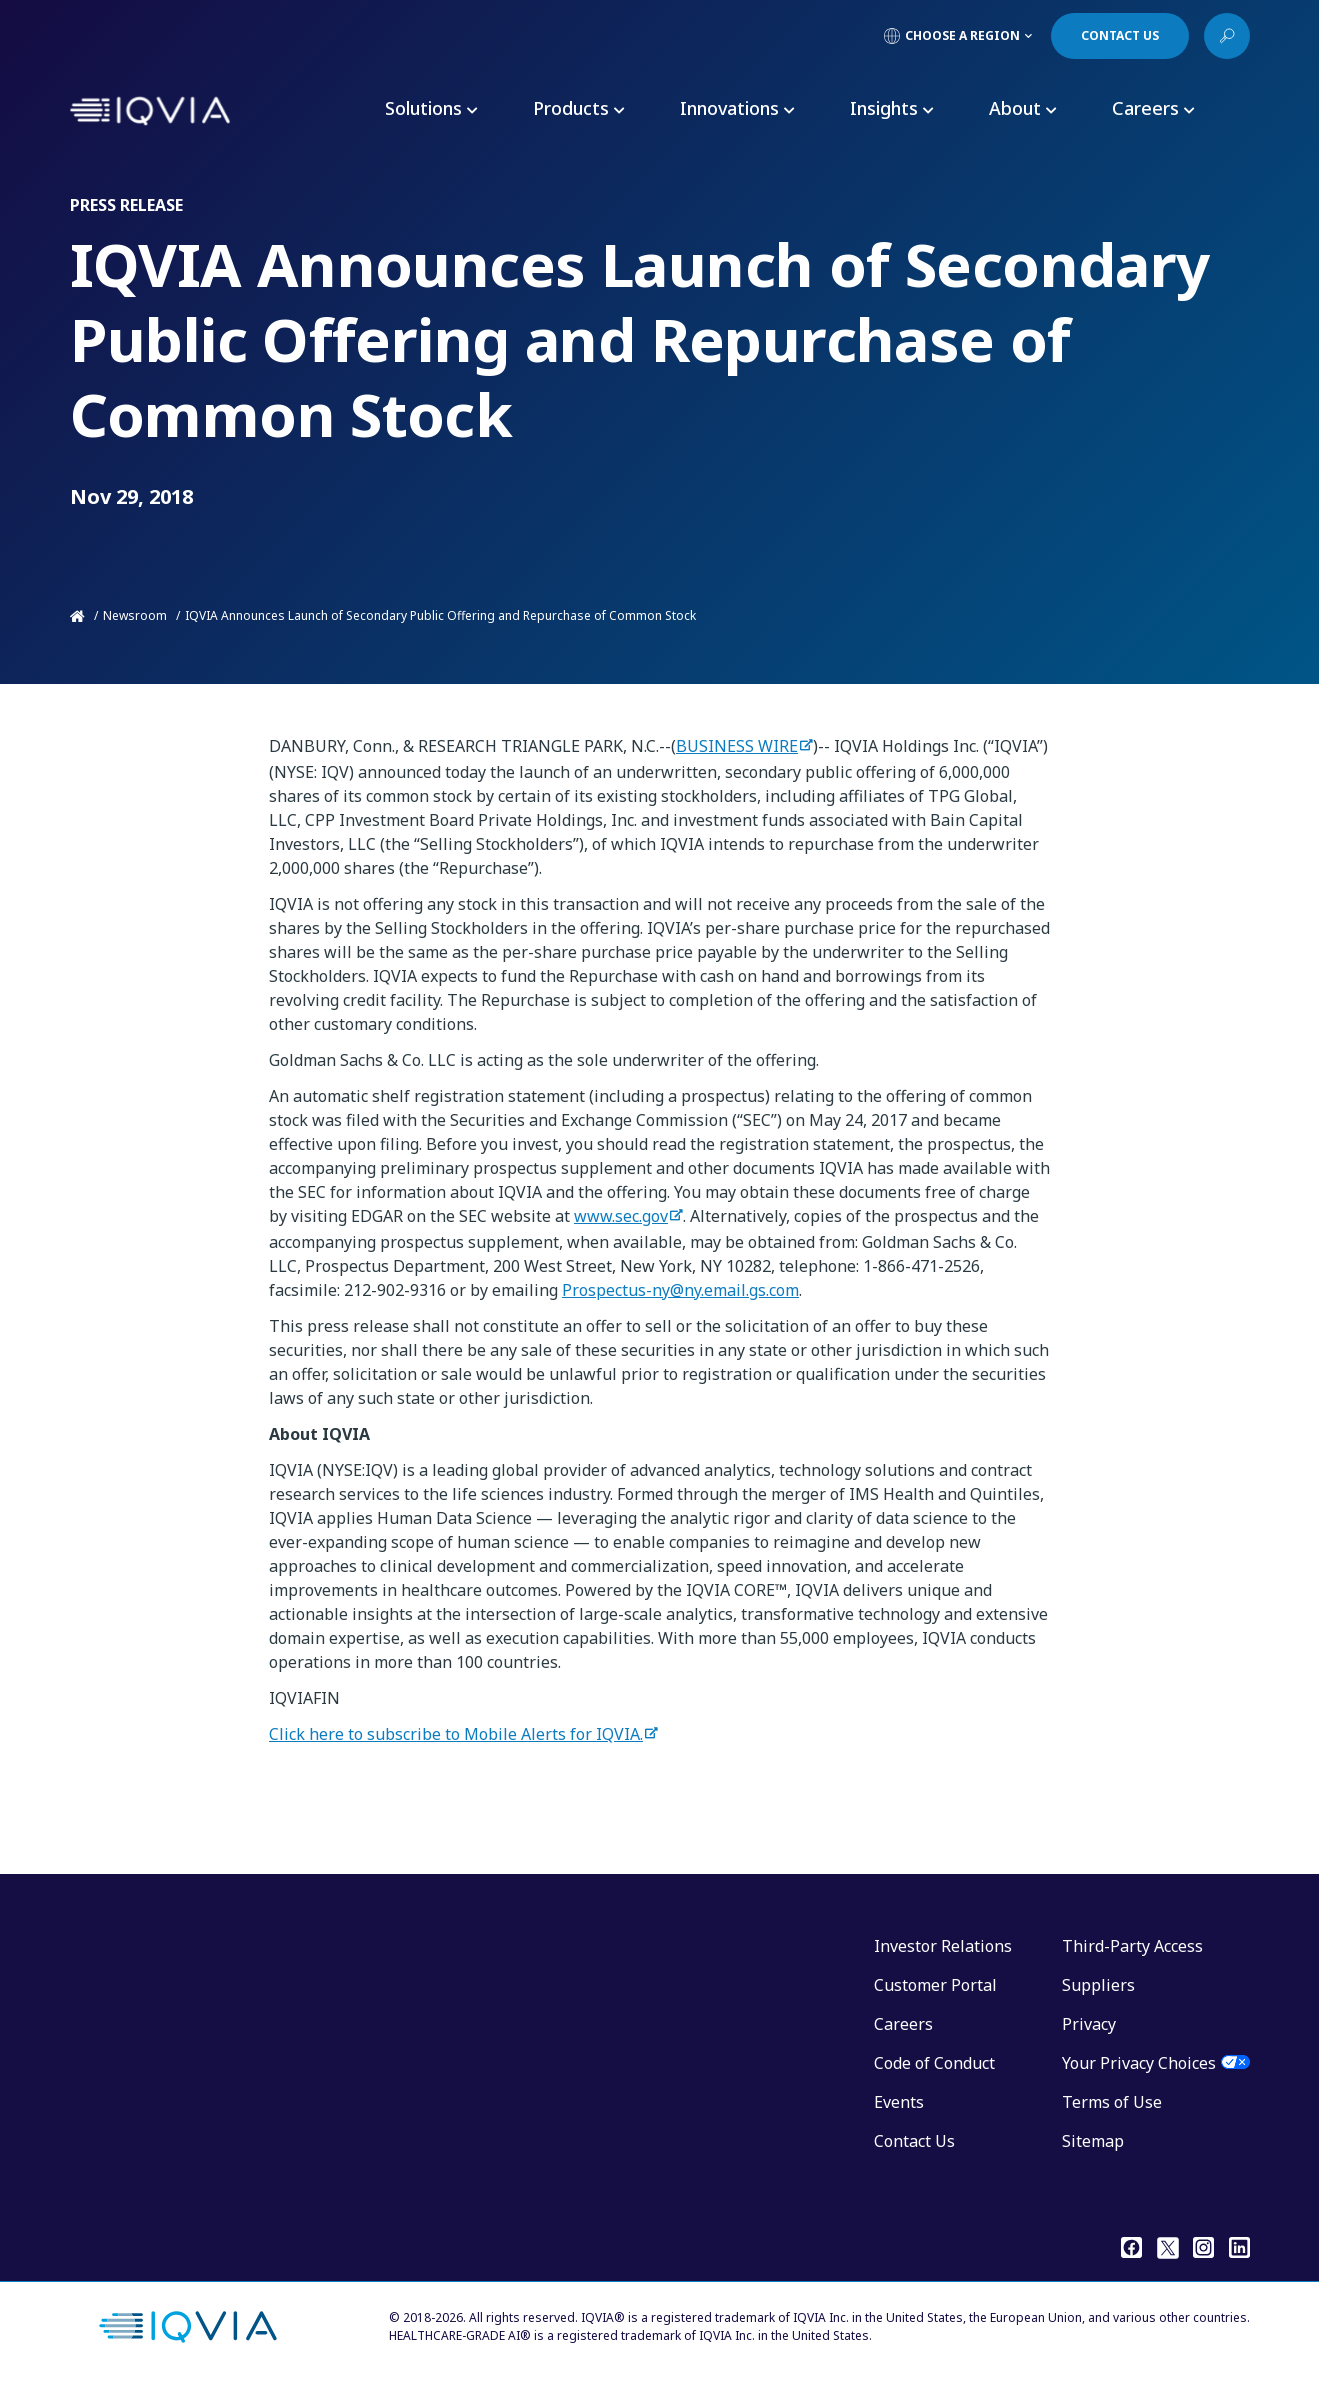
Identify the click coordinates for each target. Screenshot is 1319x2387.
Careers (903, 2024)
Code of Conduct (934, 2063)
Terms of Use (1112, 2102)
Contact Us (914, 2141)
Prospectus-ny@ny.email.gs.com (680, 1290)
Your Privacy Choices (1139, 2063)
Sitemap (1093, 2141)
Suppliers (1098, 1985)
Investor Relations (943, 1946)
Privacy (1089, 2024)
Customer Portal (935, 1985)
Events (899, 2102)
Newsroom (135, 615)
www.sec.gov (621, 1216)
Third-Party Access (1132, 1946)
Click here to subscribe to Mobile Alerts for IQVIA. (456, 1734)
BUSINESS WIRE (737, 746)
